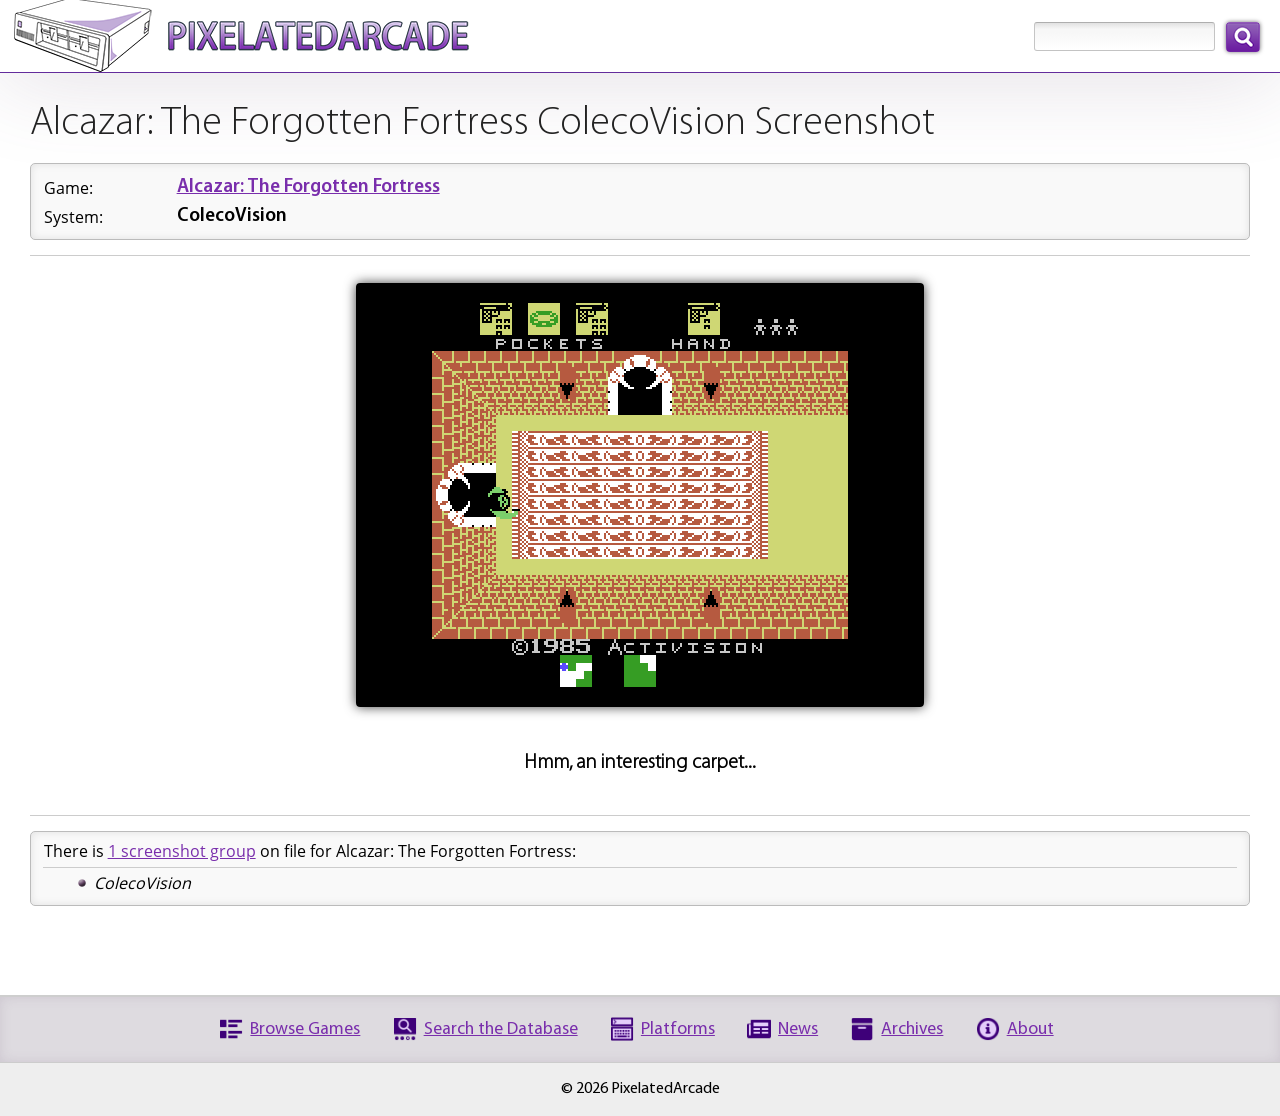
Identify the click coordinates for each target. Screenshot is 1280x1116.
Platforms (678, 1029)
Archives (912, 1029)
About (1030, 1029)
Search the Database (501, 1029)
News (798, 1029)
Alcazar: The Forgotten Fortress (308, 187)
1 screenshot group (182, 851)
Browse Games (305, 1029)
